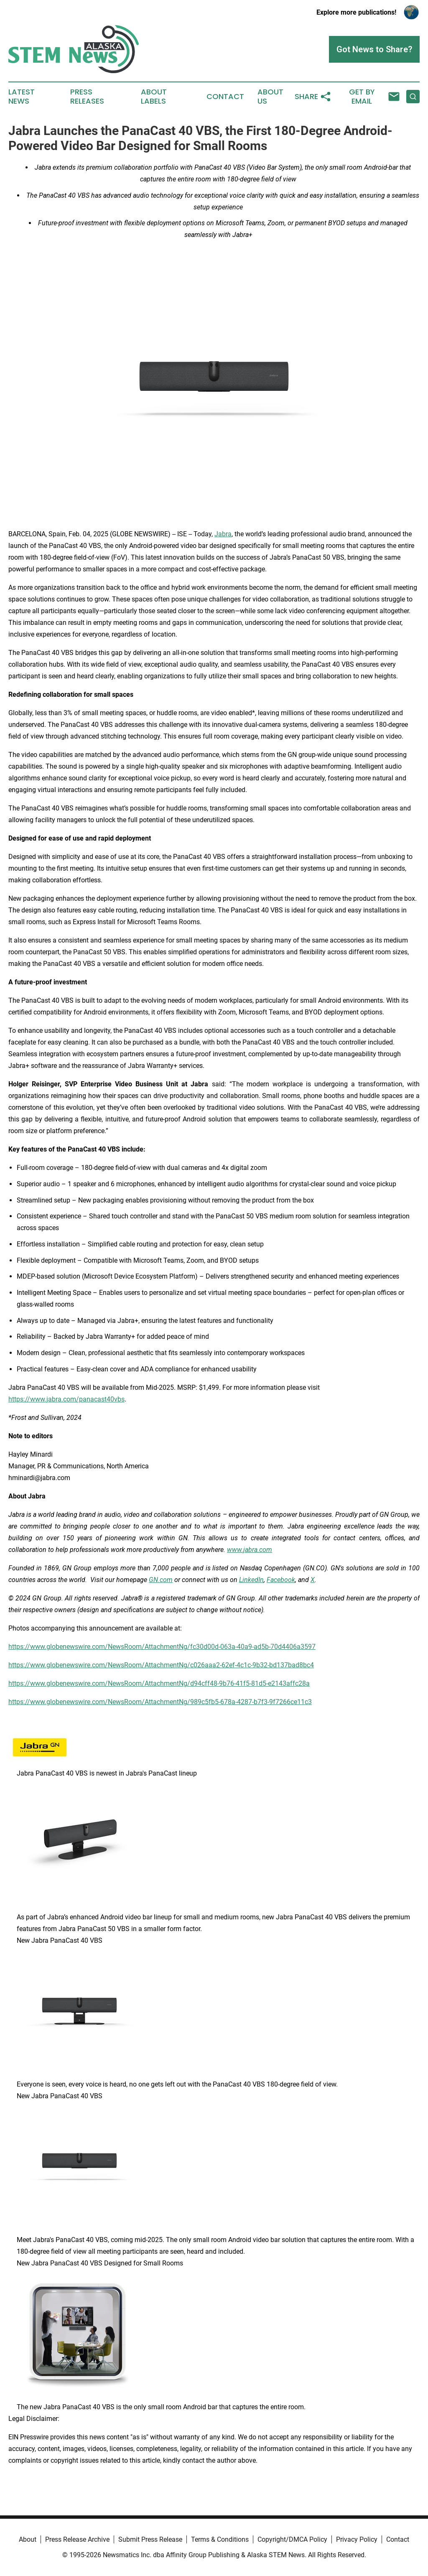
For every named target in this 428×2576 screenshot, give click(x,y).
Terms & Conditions (220, 2539)
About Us (270, 96)
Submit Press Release (150, 2539)
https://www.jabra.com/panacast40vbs (66, 1399)
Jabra (223, 534)
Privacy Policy (356, 2539)
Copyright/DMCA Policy (292, 2539)
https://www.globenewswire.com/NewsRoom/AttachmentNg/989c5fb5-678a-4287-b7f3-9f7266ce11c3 (160, 1702)
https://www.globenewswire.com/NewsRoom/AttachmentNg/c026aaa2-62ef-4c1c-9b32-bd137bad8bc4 (161, 1665)
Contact (225, 96)
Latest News (21, 96)
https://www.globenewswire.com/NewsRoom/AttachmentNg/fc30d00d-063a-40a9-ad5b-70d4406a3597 (162, 1647)
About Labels (154, 96)
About (27, 2539)
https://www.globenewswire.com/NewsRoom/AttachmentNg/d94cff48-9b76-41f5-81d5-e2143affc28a (159, 1683)
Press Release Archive (77, 2539)
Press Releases (87, 96)
